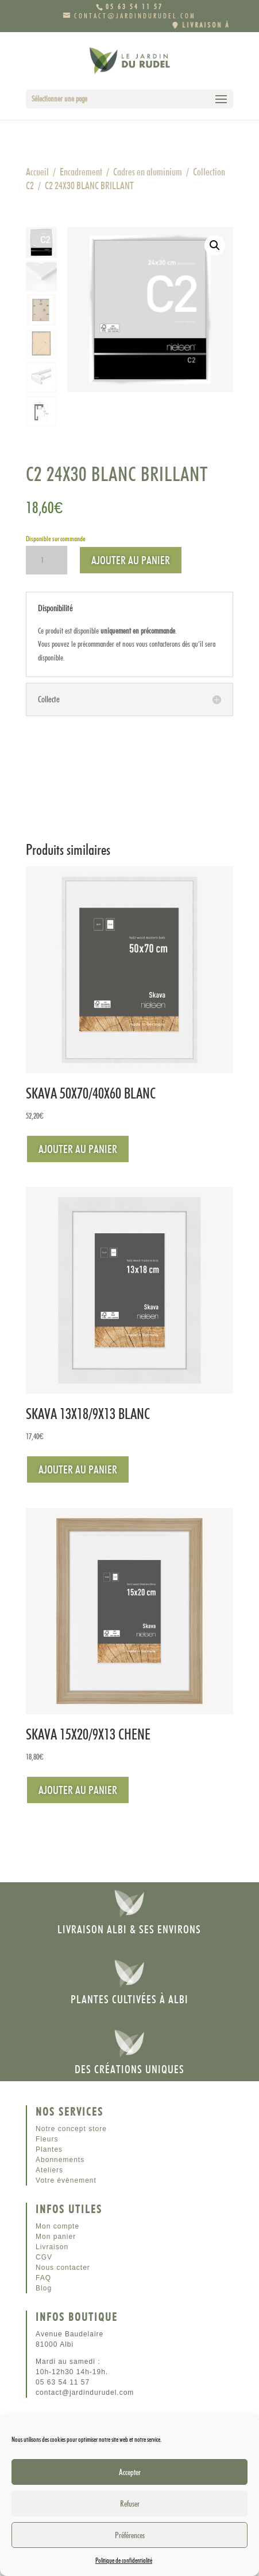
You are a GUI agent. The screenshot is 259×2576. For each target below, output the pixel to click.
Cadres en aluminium (147, 172)
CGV (44, 2257)
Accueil (37, 172)
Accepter (130, 2472)
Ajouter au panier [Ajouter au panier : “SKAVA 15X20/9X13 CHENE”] (77, 1790)
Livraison (52, 2247)
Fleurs (47, 2139)
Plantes (49, 2149)
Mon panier (56, 2237)
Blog (44, 2288)
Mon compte (57, 2226)
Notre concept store (71, 2129)
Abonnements (60, 2160)
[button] (214, 245)
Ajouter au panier (130, 560)
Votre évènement (66, 2180)
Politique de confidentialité (123, 2560)
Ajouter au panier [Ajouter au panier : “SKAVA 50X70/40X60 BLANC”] (77, 1149)
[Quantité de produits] (46, 560)
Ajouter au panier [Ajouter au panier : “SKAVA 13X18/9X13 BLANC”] (77, 1469)
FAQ (43, 2278)
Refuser (130, 2504)
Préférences (130, 2535)
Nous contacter (63, 2268)
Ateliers (49, 2170)
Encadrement (81, 172)
